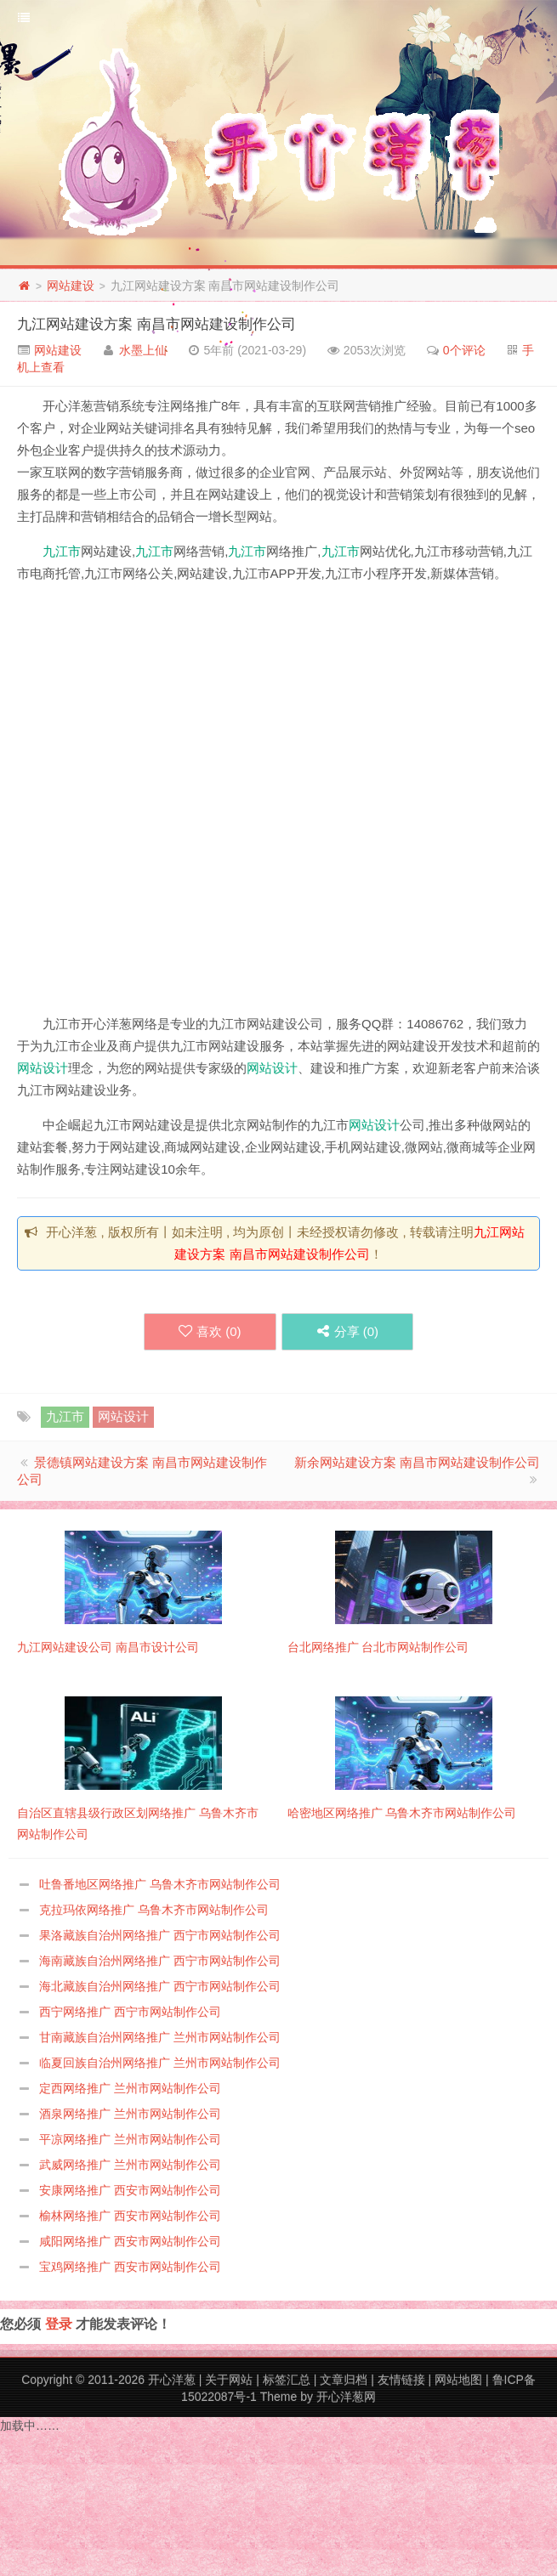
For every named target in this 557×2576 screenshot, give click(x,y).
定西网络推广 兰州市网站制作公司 (130, 2088)
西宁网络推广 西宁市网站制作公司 (130, 2011)
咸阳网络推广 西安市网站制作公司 (130, 2241)
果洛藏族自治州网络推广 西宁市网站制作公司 (160, 1935)
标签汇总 (286, 2379)
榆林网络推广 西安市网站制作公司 (130, 2215)
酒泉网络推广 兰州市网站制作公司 (130, 2113)
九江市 (62, 551)
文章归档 (343, 2379)
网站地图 (458, 2379)
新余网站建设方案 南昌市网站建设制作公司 (417, 1462)
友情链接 (401, 2379)
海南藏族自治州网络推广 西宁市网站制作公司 (160, 1960)
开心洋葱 (172, 2379)
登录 (58, 2323)
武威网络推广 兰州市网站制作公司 (130, 2164)
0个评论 (464, 350)
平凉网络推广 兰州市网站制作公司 (130, 2139)
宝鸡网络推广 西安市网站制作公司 (130, 2266)
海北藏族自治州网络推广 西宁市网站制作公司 (160, 1986)
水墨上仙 (143, 350)
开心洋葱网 (346, 2396)
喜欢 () (210, 1331)
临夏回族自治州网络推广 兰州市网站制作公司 (160, 2062)
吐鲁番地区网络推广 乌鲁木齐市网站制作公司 (160, 1884)
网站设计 (42, 1068)
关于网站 (229, 2379)
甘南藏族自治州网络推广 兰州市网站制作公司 (160, 2037)
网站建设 (70, 285)
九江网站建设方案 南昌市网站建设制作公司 (156, 324)
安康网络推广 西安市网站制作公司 (130, 2190)
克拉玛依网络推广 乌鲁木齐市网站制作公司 (154, 1909)
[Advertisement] (204, 801)
